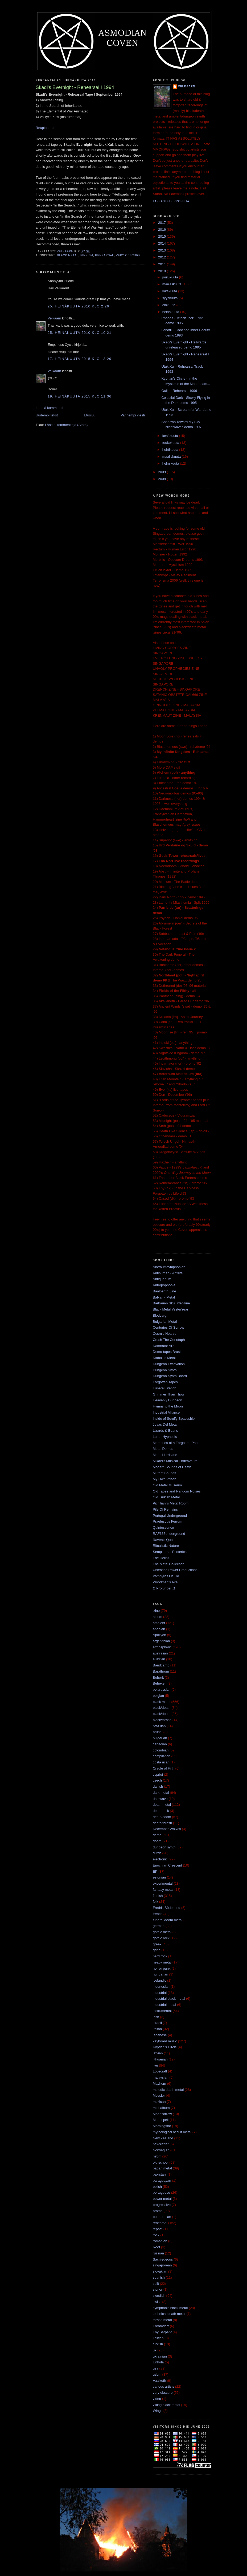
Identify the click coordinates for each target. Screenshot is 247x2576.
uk (155, 2350)
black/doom (161, 1714)
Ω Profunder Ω (164, 1588)
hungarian (160, 1974)
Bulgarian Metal (165, 1322)
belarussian (162, 1689)
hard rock (160, 1956)
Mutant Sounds (164, 1473)
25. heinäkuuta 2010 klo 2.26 (78, 306)
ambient (159, 1623)
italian (157, 2029)
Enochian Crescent (167, 1865)
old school (160, 2162)
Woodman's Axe (165, 1582)
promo (158, 2211)
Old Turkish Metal (166, 1497)
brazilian (159, 1726)
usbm (157, 2374)
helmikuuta (171, 463)
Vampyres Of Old (166, 1576)
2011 (162, 264)
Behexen (159, 1683)
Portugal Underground (170, 1516)
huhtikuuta (170, 450)
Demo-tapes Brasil (167, 1352)
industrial (160, 1993)
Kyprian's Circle (165, 2047)
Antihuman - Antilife (168, 1273)
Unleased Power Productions (175, 1570)
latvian (158, 2053)
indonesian (161, 1987)
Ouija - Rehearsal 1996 (179, 391)
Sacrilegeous (163, 2259)
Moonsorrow (162, 2114)
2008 (162, 479)
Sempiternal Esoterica (170, 1552)
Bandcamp (161, 1665)
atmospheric (162, 1647)
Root (156, 2247)
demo (157, 1835)
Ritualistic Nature (166, 1546)
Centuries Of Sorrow (168, 1327)
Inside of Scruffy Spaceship (174, 1419)
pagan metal (162, 2168)
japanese (160, 2035)
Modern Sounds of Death (172, 1467)
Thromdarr (161, 2326)
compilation (161, 1756)
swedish (159, 2296)
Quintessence (163, 1528)
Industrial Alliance (166, 1412)
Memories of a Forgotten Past (175, 1443)
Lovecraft (160, 2071)
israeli (157, 2023)
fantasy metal (163, 1890)
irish (156, 2017)
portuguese (161, 2192)
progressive (162, 2205)
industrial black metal (169, 1999)
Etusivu (89, 415)
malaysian (160, 2077)
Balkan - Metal (164, 1297)
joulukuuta (170, 277)
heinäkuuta (171, 312)
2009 (162, 472)
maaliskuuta (172, 457)
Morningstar (162, 2126)
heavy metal (162, 1962)
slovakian (160, 2271)
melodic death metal (168, 2090)
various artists (163, 2386)
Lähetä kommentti (49, 408)
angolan (159, 1629)
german (158, 1926)
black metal (67, 255)
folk (155, 1902)
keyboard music (165, 2041)
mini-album (161, 2108)
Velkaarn (54, 318)
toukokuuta (171, 443)
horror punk (161, 1968)
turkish (158, 2344)
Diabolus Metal (164, 1358)
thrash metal (162, 2320)
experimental (162, 1883)
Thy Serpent (162, 2332)
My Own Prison (164, 1479)
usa (155, 2368)
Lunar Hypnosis (165, 1437)
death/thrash (162, 1823)
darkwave (160, 1799)
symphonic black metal (170, 2308)
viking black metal (166, 2405)
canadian (160, 1744)
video (157, 2399)
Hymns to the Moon (168, 1406)
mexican (159, 2102)
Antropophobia (164, 1285)
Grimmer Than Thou (168, 1394)
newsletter (160, 2144)
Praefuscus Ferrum (167, 1521)
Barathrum (161, 1671)
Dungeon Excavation (169, 1364)
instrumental (162, 2011)
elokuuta (169, 305)
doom (157, 1841)
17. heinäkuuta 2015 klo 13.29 (80, 359)
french (157, 1914)
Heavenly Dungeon (167, 1400)
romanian (160, 2241)
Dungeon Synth (165, 1370)
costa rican (161, 1762)
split (156, 2284)
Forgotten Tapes (165, 1382)
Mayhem (159, 2084)
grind (156, 1950)
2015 (162, 236)
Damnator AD (163, 1346)
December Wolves (167, 1829)
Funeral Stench (164, 1388)
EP (155, 1871)
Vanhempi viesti (133, 415)
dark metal (161, 1793)
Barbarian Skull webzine (171, 1303)
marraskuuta (172, 284)
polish (157, 2187)
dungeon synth (164, 1847)
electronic (160, 1859)
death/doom (162, 1817)
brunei (157, 1732)
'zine (156, 1611)
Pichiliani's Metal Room (170, 1503)
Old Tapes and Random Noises (177, 1491)
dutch (157, 1853)
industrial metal (164, 2005)
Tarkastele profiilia (171, 201)
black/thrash (162, 1720)
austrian (159, 1659)
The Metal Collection (168, 1564)
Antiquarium (162, 1279)
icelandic (159, 1980)
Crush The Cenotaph (169, 1340)
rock (156, 2235)
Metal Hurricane (165, 1455)
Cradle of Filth (163, 1768)
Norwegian (161, 2150)
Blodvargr (160, 1315)
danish (158, 1786)
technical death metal (169, 2314)
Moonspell (160, 2120)
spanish (159, 2277)
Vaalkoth (159, 2381)
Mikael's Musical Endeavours (175, 1461)
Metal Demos (163, 1449)
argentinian (161, 1641)
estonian (159, 1877)
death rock (161, 1811)
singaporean (162, 2265)
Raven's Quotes (165, 1540)
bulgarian (160, 1738)
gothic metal (162, 1932)
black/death (162, 1708)
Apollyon (159, 1635)
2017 (162, 223)
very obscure (128, 255)
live (155, 2065)
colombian (160, 1750)
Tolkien (158, 2338)
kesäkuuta (170, 436)
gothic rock (161, 1938)
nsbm (157, 2156)
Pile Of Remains (165, 1509)
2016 (162, 230)
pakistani (159, 2174)
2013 (162, 250)
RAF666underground (169, 1534)
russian (158, 2253)
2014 (162, 243)
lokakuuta (170, 291)
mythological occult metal (172, 2132)
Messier (159, 2096)
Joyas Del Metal (165, 1424)
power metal (162, 2199)
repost (157, 2229)
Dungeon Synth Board (170, 1376)
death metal (162, 1805)
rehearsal (104, 255)
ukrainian (160, 2356)
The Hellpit (161, 1558)
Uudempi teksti (47, 415)
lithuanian (160, 2059)
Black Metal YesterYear (170, 1309)
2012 (162, 257)
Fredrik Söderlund (166, 1908)
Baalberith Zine (164, 1291)
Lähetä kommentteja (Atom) (66, 425)
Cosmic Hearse (164, 1334)
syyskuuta (170, 298)
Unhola (158, 2362)
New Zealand (163, 2138)
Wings (157, 2411)
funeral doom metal (167, 1920)
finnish (86, 255)
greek (157, 1944)
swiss (157, 2302)
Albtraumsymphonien (169, 1267)
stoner (157, 2289)
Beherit (158, 1678)
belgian (158, 1696)
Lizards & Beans (165, 1431)
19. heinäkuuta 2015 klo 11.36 (80, 396)
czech (157, 1780)
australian (160, 1653)
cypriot (158, 1774)
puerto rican (162, 2217)
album (157, 1617)
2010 (162, 271)
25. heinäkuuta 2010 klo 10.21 (80, 333)
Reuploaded (45, 128)
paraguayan (162, 2180)
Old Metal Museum (167, 1485)
